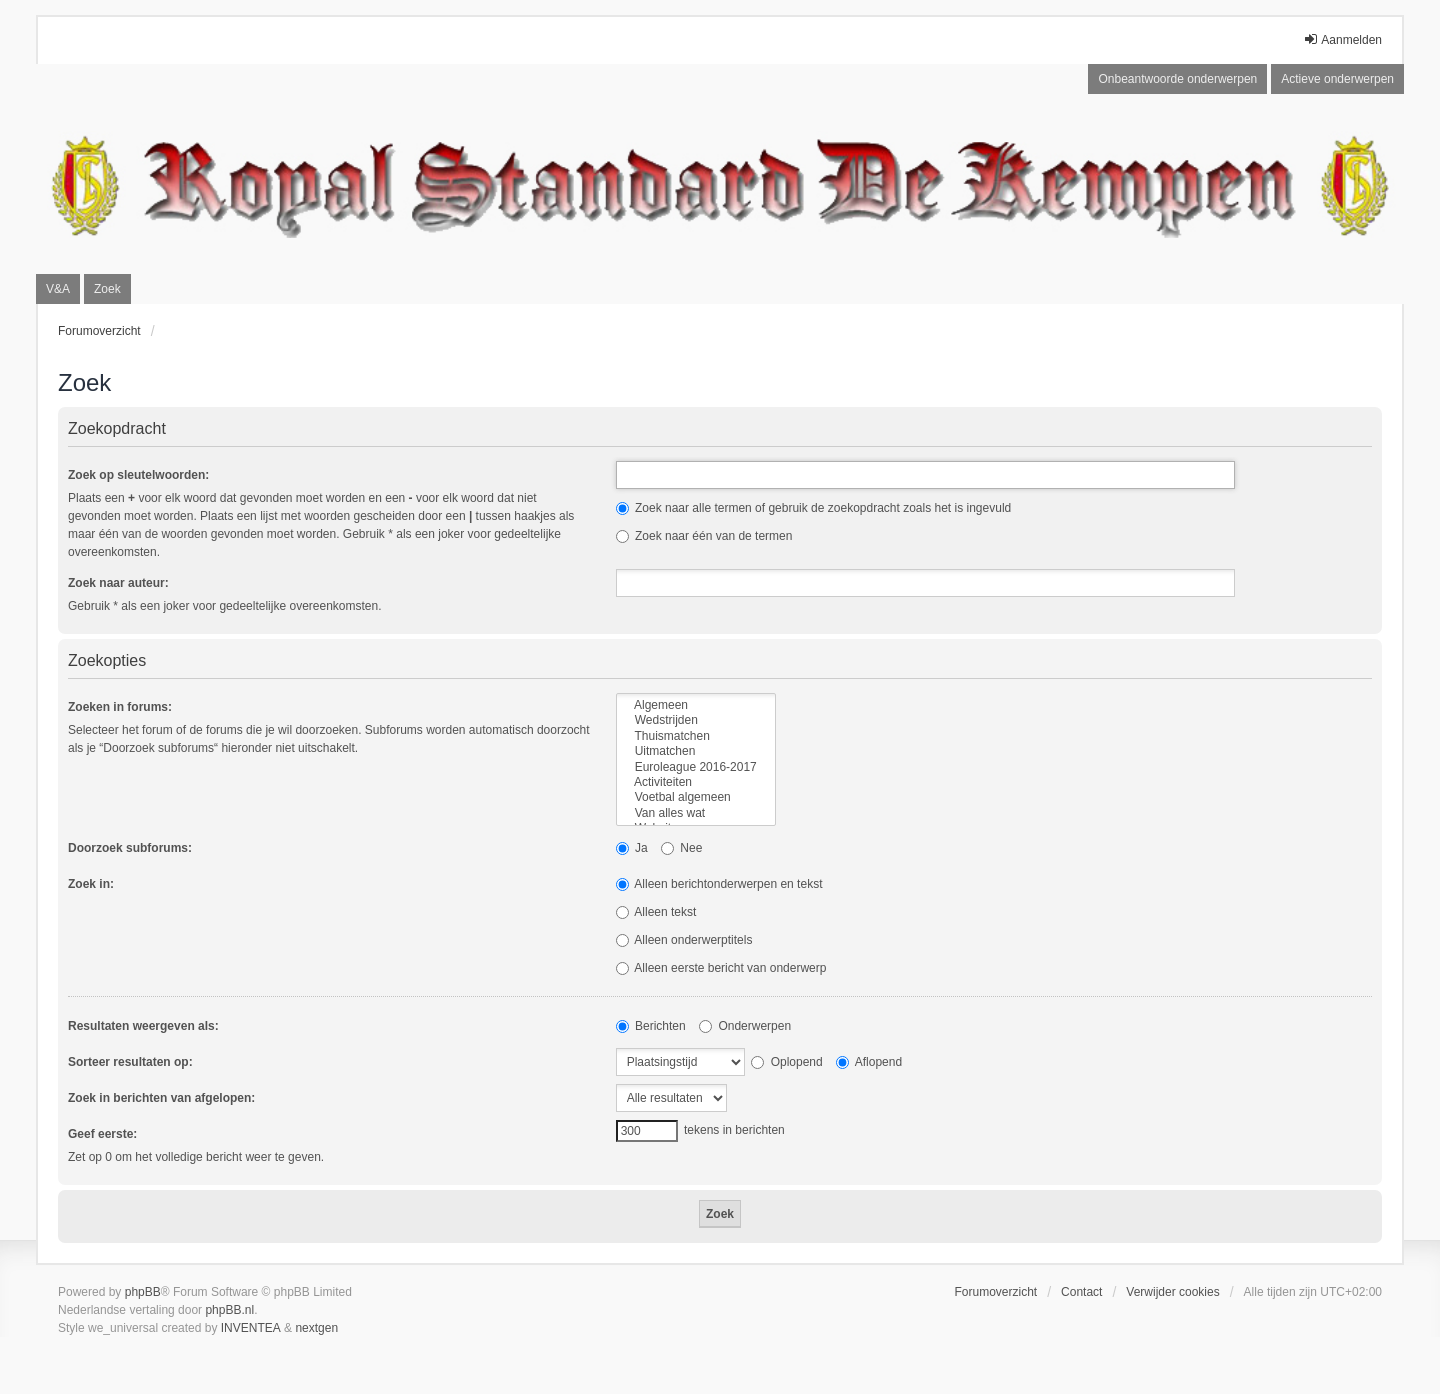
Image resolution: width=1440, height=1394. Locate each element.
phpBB (143, 1292)
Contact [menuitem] (1081, 1292)
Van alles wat (696, 813)
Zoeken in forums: (120, 707)
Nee (681, 848)
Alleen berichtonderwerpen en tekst (719, 884)
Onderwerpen (745, 1026)
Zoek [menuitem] (107, 289)
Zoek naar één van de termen (704, 536)
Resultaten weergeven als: (143, 1026)
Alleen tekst (656, 912)
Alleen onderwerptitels (684, 940)
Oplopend (786, 1062)
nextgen (316, 1328)
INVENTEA (251, 1328)
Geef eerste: (102, 1134)
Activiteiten (696, 782)
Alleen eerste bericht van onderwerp (721, 968)
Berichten (651, 1026)
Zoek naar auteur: (118, 583)
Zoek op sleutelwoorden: (138, 475)
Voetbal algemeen (696, 797)
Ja (632, 848)
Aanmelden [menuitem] (1342, 39)
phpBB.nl (229, 1310)
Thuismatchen (696, 736)
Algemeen (696, 705)
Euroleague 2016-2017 (696, 767)
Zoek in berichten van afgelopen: (161, 1098)
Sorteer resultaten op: (130, 1062)
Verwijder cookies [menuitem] (1172, 1292)
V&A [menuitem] (58, 289)
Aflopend (869, 1062)
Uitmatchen (696, 751)
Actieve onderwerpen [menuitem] (1337, 79)
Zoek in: (91, 884)
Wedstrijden (696, 720)
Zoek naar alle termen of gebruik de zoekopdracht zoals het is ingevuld (814, 508)
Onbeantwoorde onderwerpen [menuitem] (1177, 79)
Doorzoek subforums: (130, 848)
